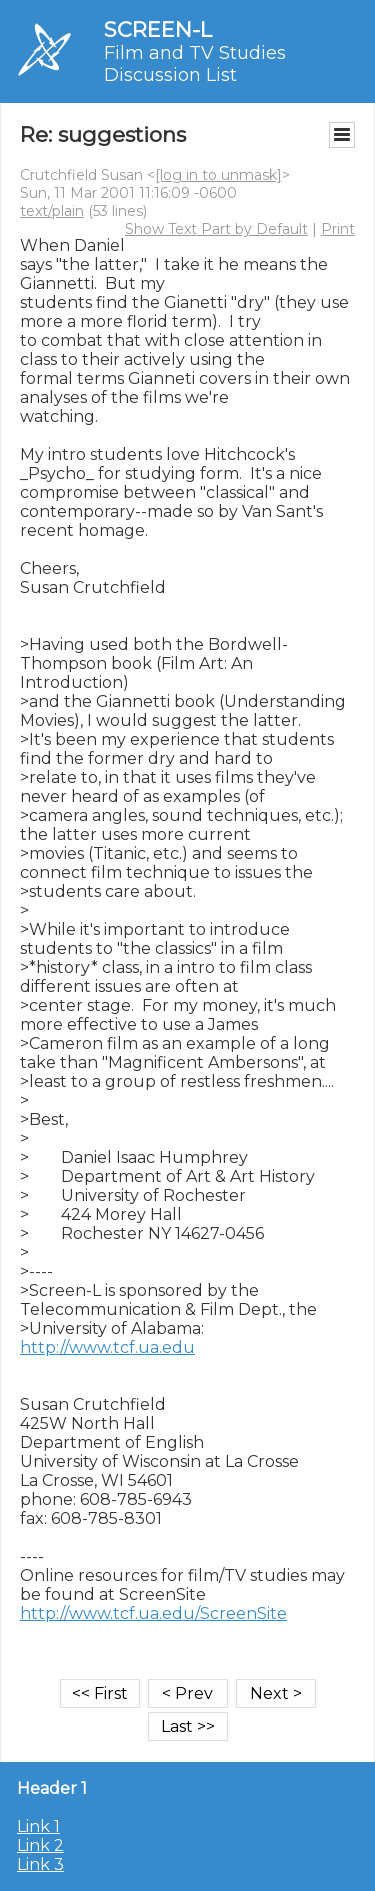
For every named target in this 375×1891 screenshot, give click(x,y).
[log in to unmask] (218, 175)
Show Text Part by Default (216, 229)
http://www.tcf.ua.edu (107, 1347)
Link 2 (40, 1845)
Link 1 (38, 1826)
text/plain (52, 211)
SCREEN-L (158, 29)
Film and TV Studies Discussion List (195, 64)
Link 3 (40, 1864)
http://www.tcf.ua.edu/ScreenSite (153, 1613)
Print (338, 229)
